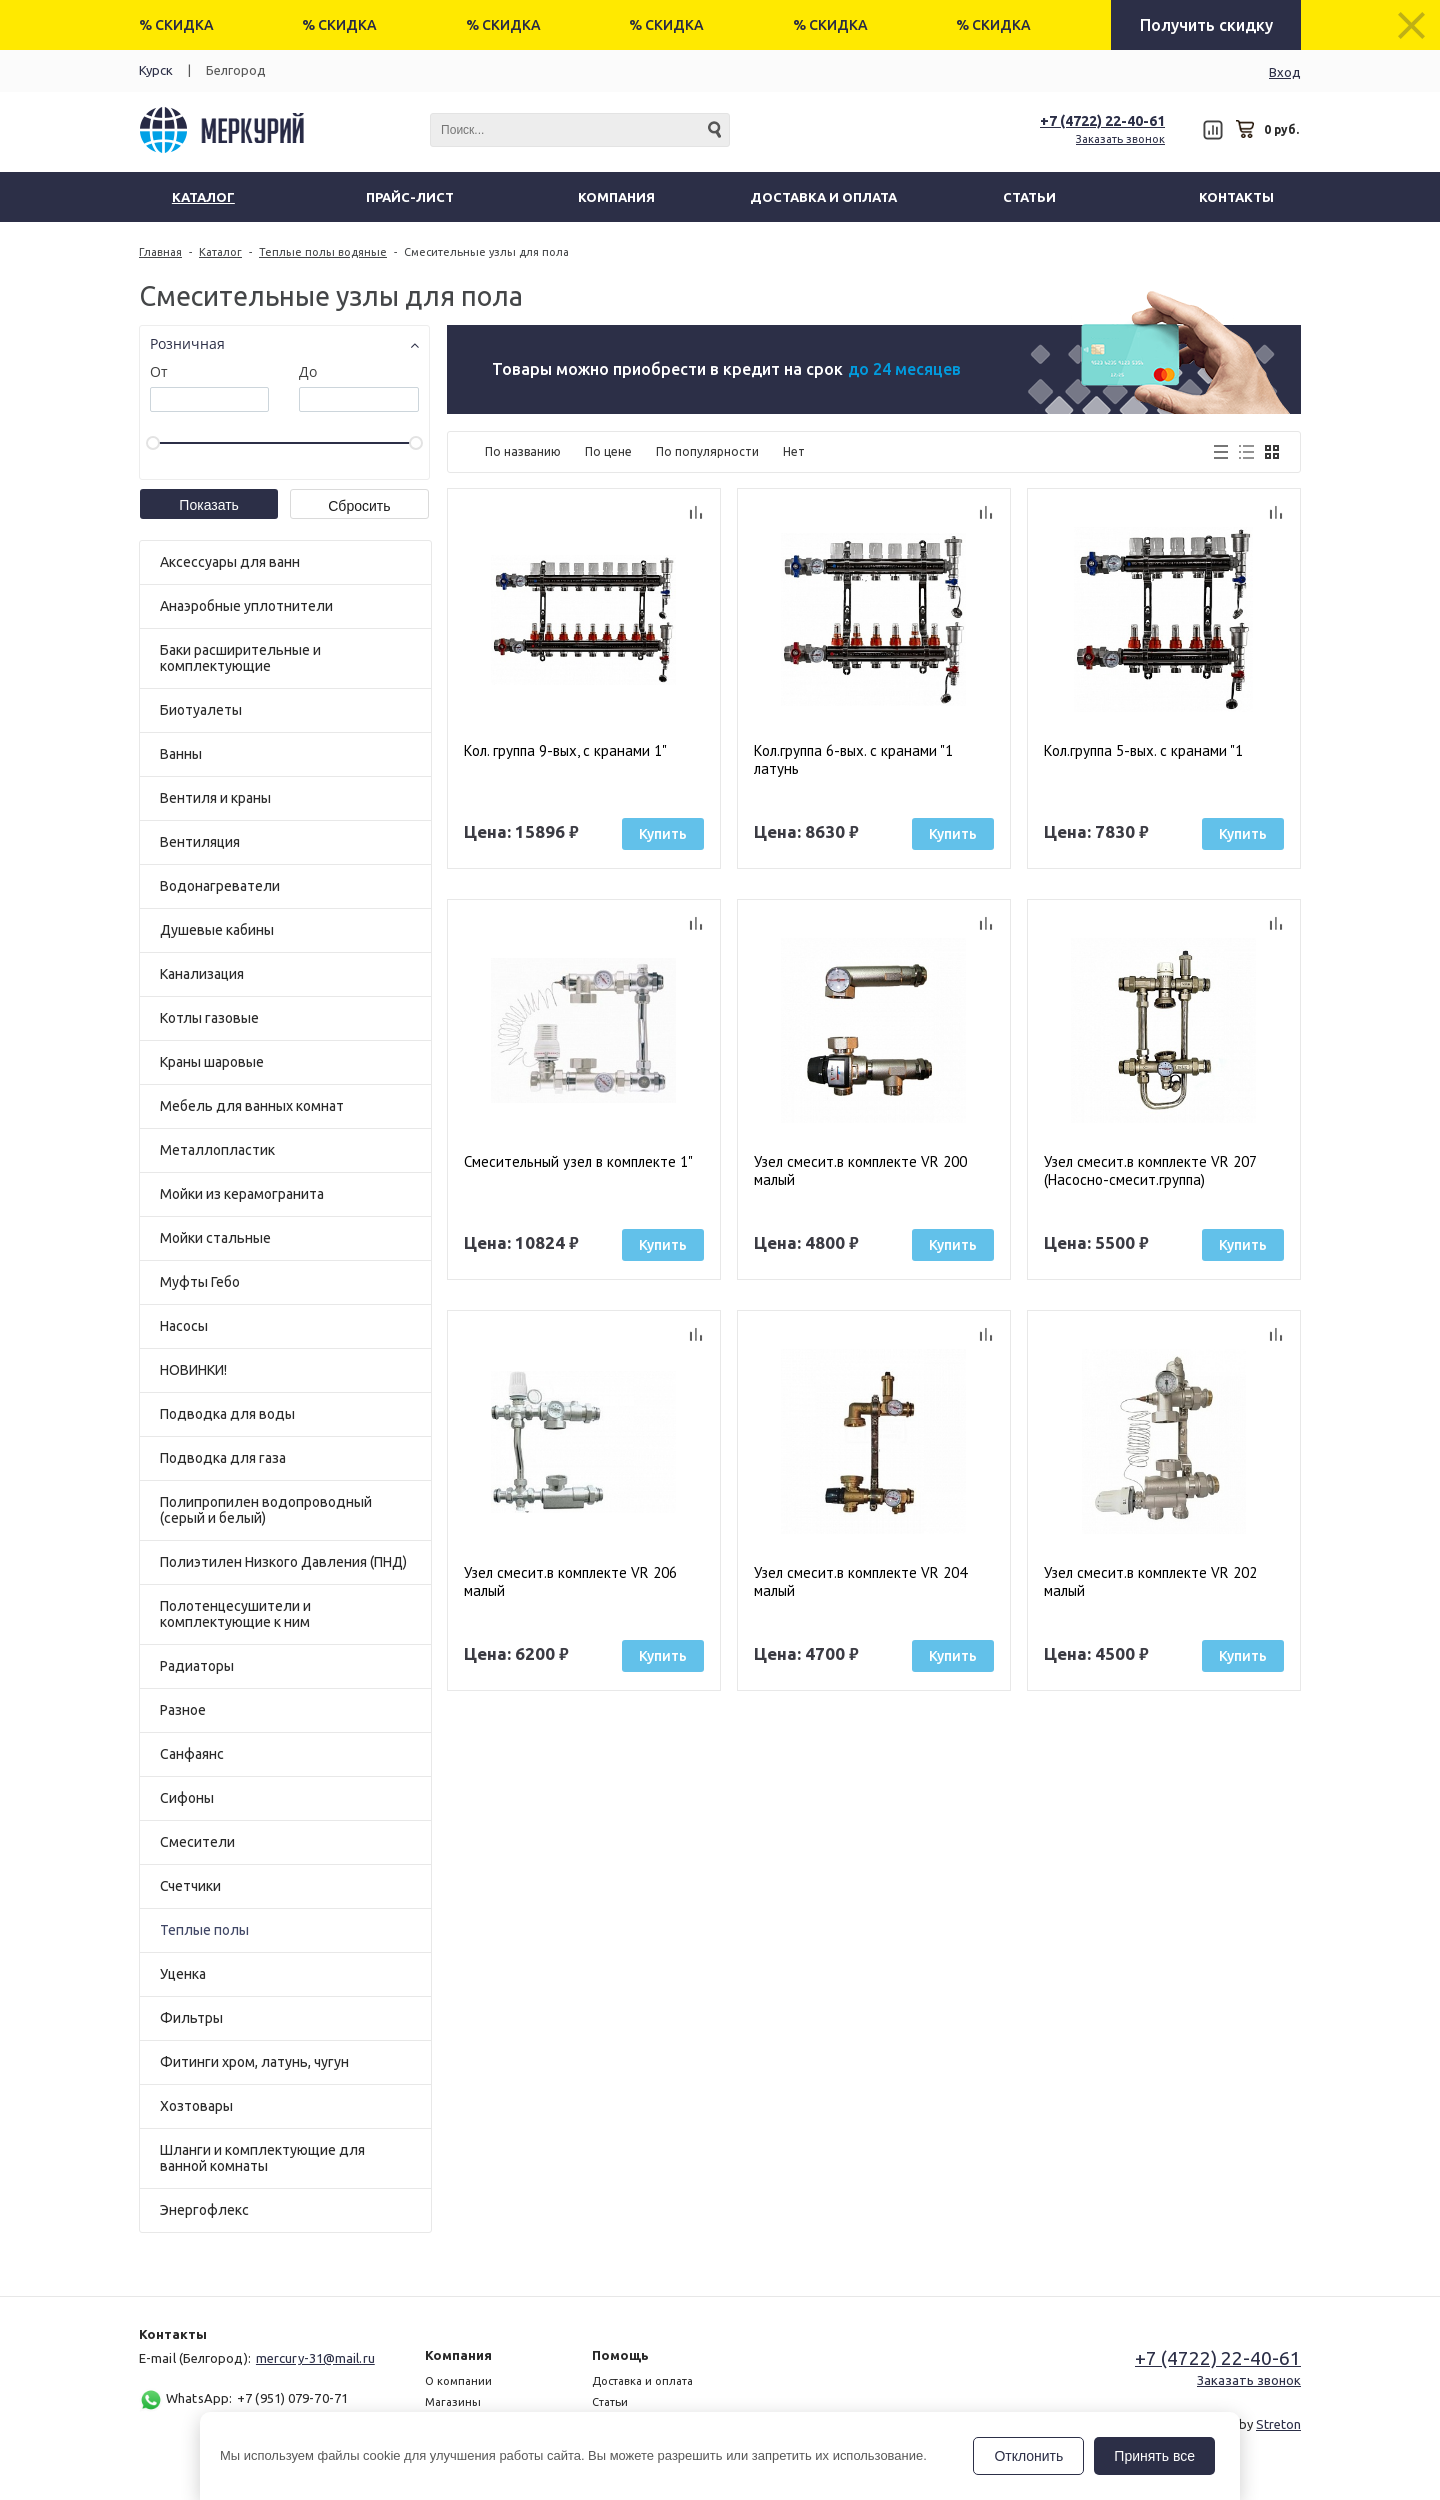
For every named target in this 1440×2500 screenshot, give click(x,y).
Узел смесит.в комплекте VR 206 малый (570, 1582)
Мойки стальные (215, 1238)
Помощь (620, 2355)
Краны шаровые (212, 1062)
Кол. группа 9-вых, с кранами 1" (565, 751)
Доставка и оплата (642, 2381)
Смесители (197, 1842)
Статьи (610, 2402)
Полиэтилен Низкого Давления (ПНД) (283, 1562)
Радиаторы (197, 1666)
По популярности (707, 451)
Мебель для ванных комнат (252, 1106)
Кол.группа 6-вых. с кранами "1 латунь (853, 760)
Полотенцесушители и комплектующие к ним (235, 1614)
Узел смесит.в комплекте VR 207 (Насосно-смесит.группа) (1150, 1171)
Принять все (1154, 2456)
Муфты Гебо (200, 1282)
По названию (523, 451)
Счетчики (190, 1886)
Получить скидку (1206, 25)
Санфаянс (192, 1754)
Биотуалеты (201, 710)
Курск (156, 70)
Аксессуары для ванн (230, 562)
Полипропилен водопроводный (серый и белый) (266, 1510)
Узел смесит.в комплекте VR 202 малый (1150, 1582)
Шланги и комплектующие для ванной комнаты (262, 2158)
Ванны (181, 754)
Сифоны (187, 1798)
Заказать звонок (1120, 139)
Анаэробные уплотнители (246, 606)
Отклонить (1028, 2456)
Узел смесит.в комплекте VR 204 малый (860, 1582)
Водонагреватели (220, 886)
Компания (458, 2355)
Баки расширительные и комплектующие (240, 658)
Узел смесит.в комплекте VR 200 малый (860, 1171)
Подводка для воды (227, 1414)
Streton (1278, 2424)
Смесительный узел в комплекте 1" (578, 1162)
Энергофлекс (204, 2210)
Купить (663, 834)
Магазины (453, 2402)
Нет (794, 451)
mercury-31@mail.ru (315, 2358)
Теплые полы (204, 1930)
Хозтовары (196, 2106)
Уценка (183, 1974)
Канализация (202, 974)
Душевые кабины (217, 930)
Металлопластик (217, 1150)
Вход (1285, 72)
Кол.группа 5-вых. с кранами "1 (1143, 751)
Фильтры (191, 2018)
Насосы (184, 1326)
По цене (608, 451)
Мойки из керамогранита (242, 1194)
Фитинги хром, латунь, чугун (254, 2062)
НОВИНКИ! (193, 1370)
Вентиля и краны (215, 798)
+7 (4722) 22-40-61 (1102, 121)
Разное (183, 1710)
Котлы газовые (209, 1018)
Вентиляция (200, 842)
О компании (458, 2381)
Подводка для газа (223, 1458)
